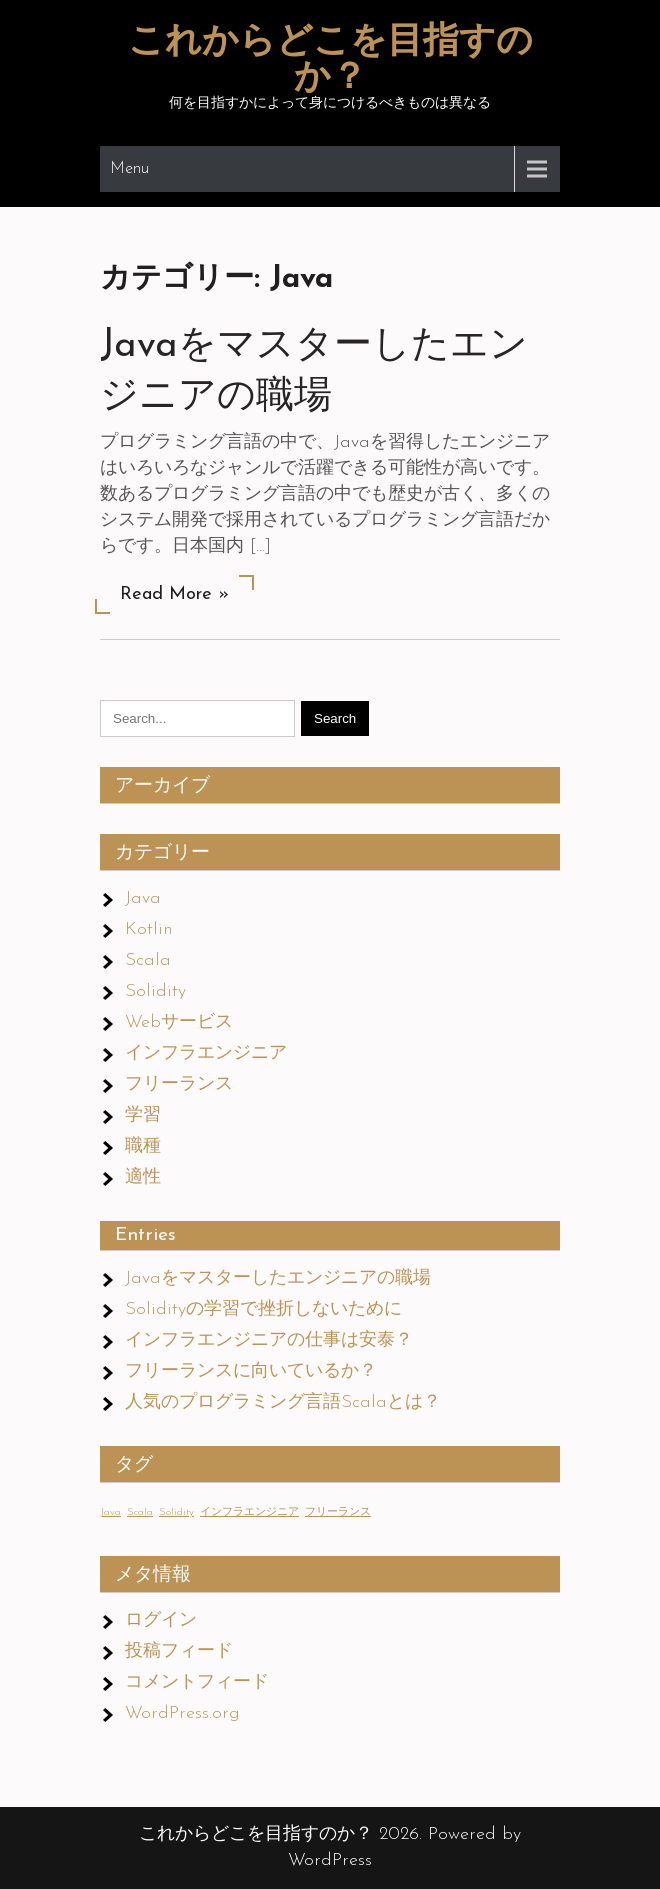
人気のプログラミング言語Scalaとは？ (283, 1402)
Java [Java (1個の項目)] (110, 1512)
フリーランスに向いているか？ (251, 1371)
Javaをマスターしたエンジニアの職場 (278, 1278)
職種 (143, 1146)
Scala (148, 960)
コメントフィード (197, 1682)
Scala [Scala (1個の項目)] (140, 1512)
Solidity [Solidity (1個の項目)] (176, 1512)
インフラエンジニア (206, 1053)
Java (143, 898)
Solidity (155, 991)
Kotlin (149, 929)
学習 (143, 1115)
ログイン (161, 1620)
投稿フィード (179, 1651)
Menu (129, 169)
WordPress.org (182, 1713)
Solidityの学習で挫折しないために (263, 1309)
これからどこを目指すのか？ (330, 61)
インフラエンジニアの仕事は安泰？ (269, 1340)
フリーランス (179, 1084)
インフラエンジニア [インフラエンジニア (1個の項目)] (249, 1512)
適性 (143, 1177)
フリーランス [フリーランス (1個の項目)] (338, 1512)
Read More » (174, 594)
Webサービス (179, 1022)
